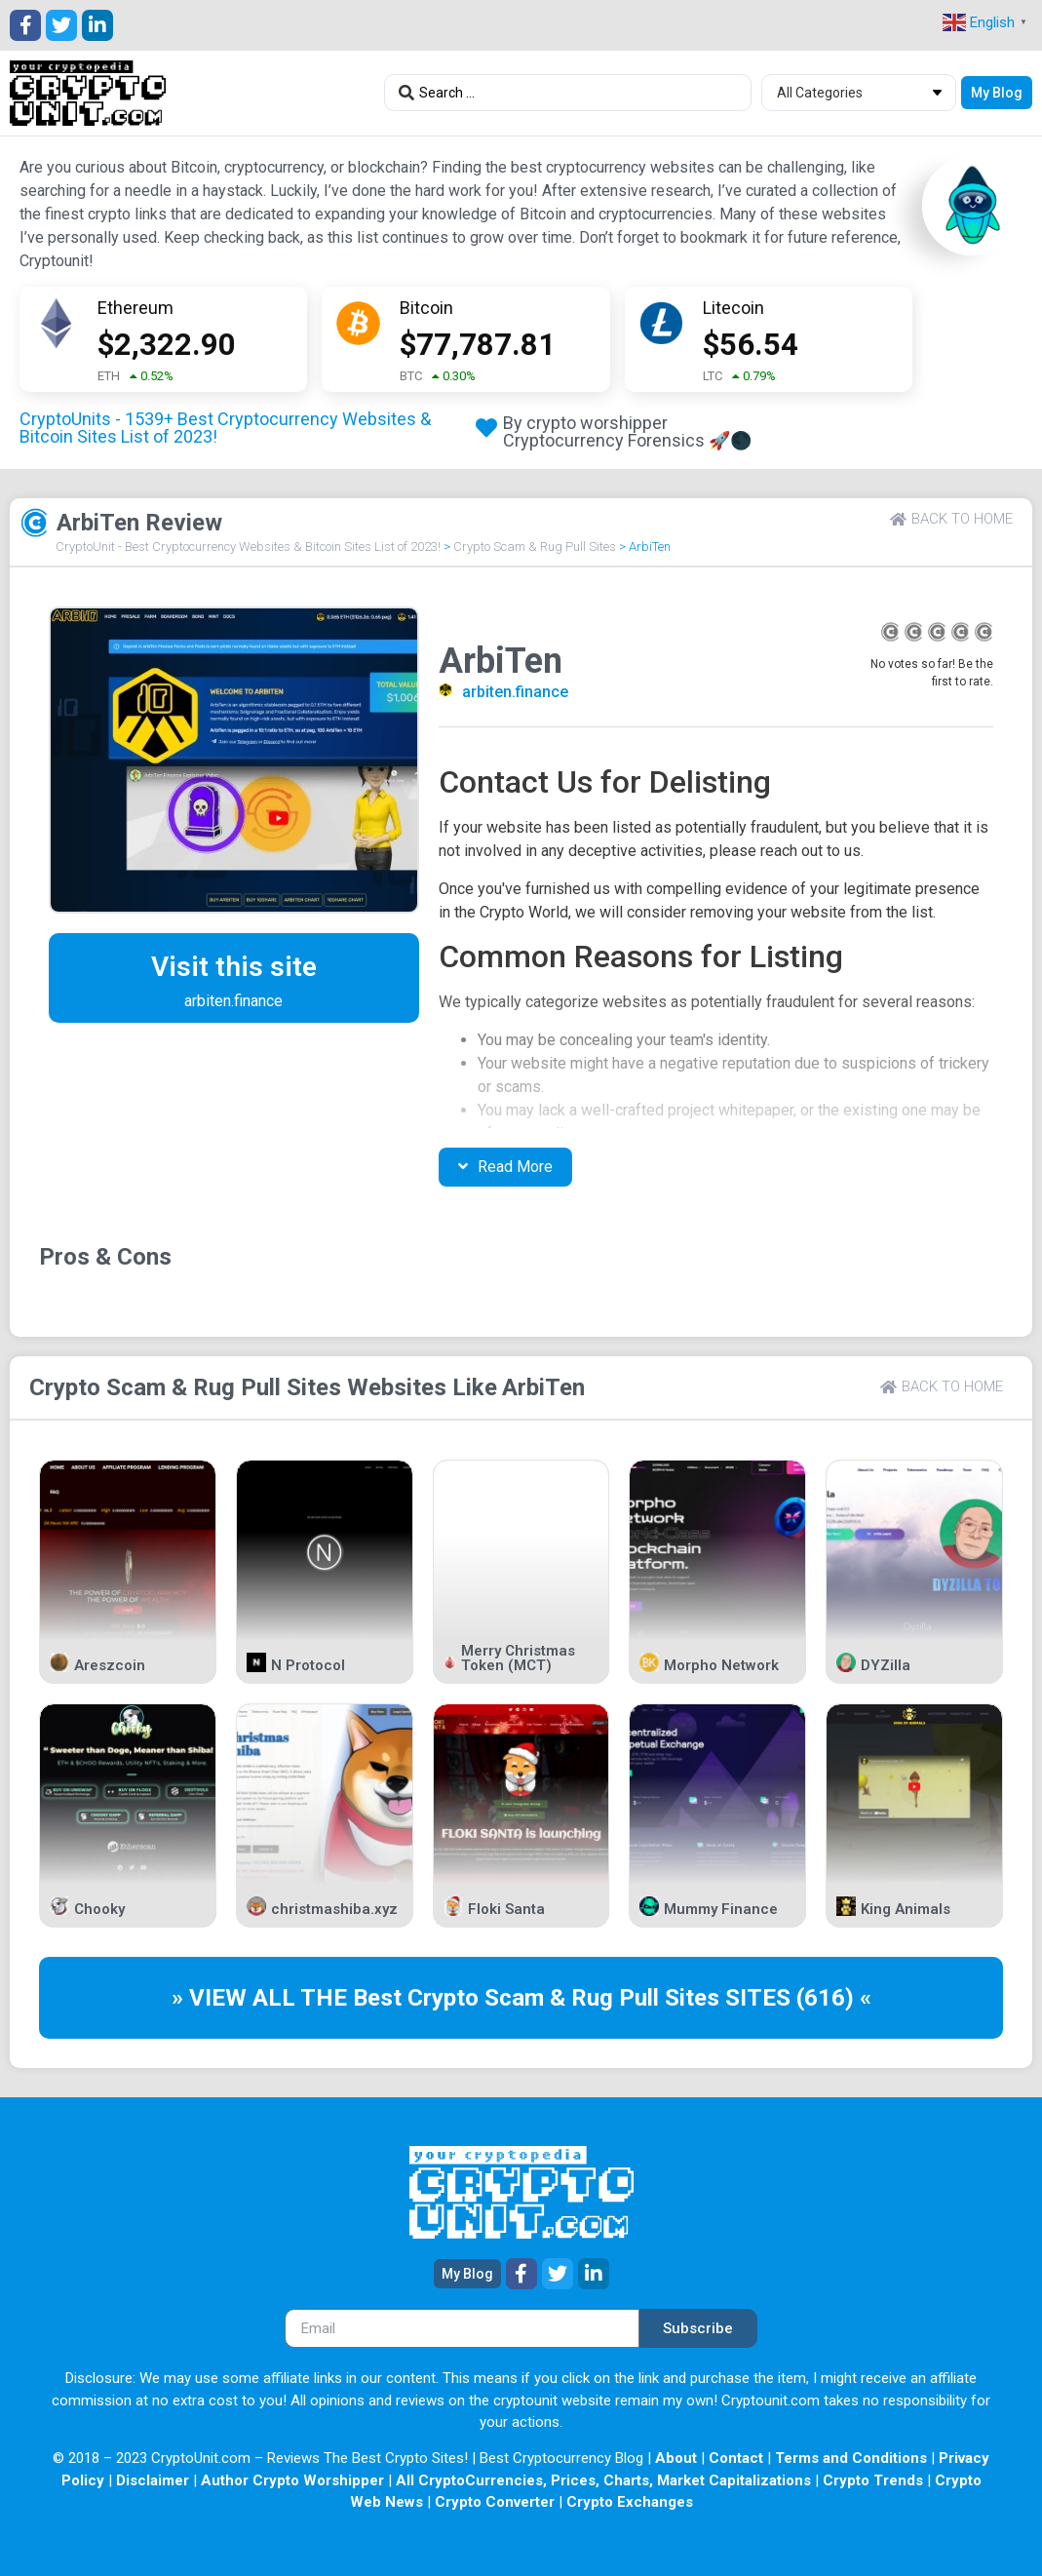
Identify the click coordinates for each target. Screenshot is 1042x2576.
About (676, 2458)
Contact (736, 2458)
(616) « (833, 1997)
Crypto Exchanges (629, 2502)
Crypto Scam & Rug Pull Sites (534, 546)
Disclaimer (152, 2480)
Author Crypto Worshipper (292, 2480)
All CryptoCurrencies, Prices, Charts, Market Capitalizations (603, 2480)
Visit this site (234, 967)
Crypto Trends (873, 2480)
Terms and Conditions (851, 2458)
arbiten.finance (515, 692)
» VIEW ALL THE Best (289, 1997)
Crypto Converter (495, 2502)
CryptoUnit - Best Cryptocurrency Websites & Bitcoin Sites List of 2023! (248, 546)
